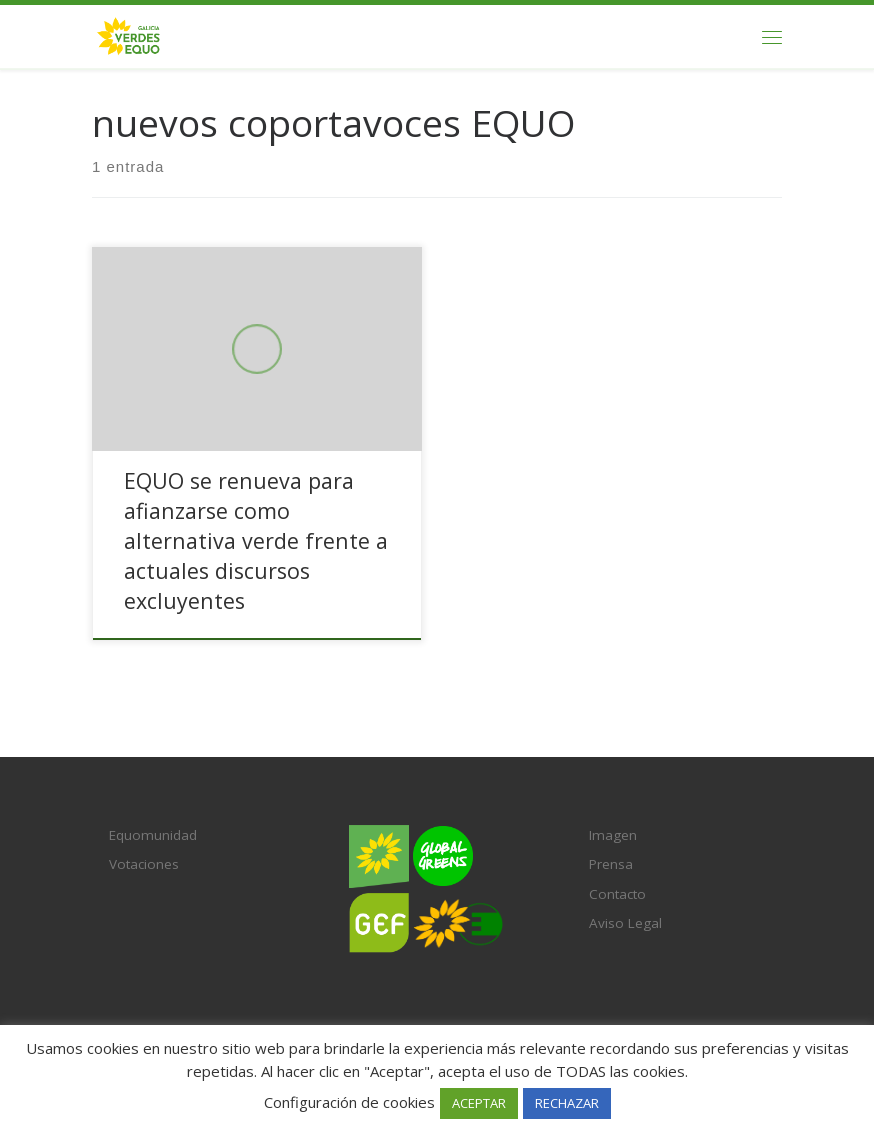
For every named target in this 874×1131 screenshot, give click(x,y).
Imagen (613, 835)
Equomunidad (153, 835)
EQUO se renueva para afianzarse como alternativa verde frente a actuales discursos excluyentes (256, 540)
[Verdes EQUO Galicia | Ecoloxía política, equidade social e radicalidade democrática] (128, 34)
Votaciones (144, 864)
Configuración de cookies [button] (349, 1102)
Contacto (617, 894)
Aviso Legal (625, 923)
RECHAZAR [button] (567, 1103)
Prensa (611, 864)
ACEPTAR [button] (479, 1103)
